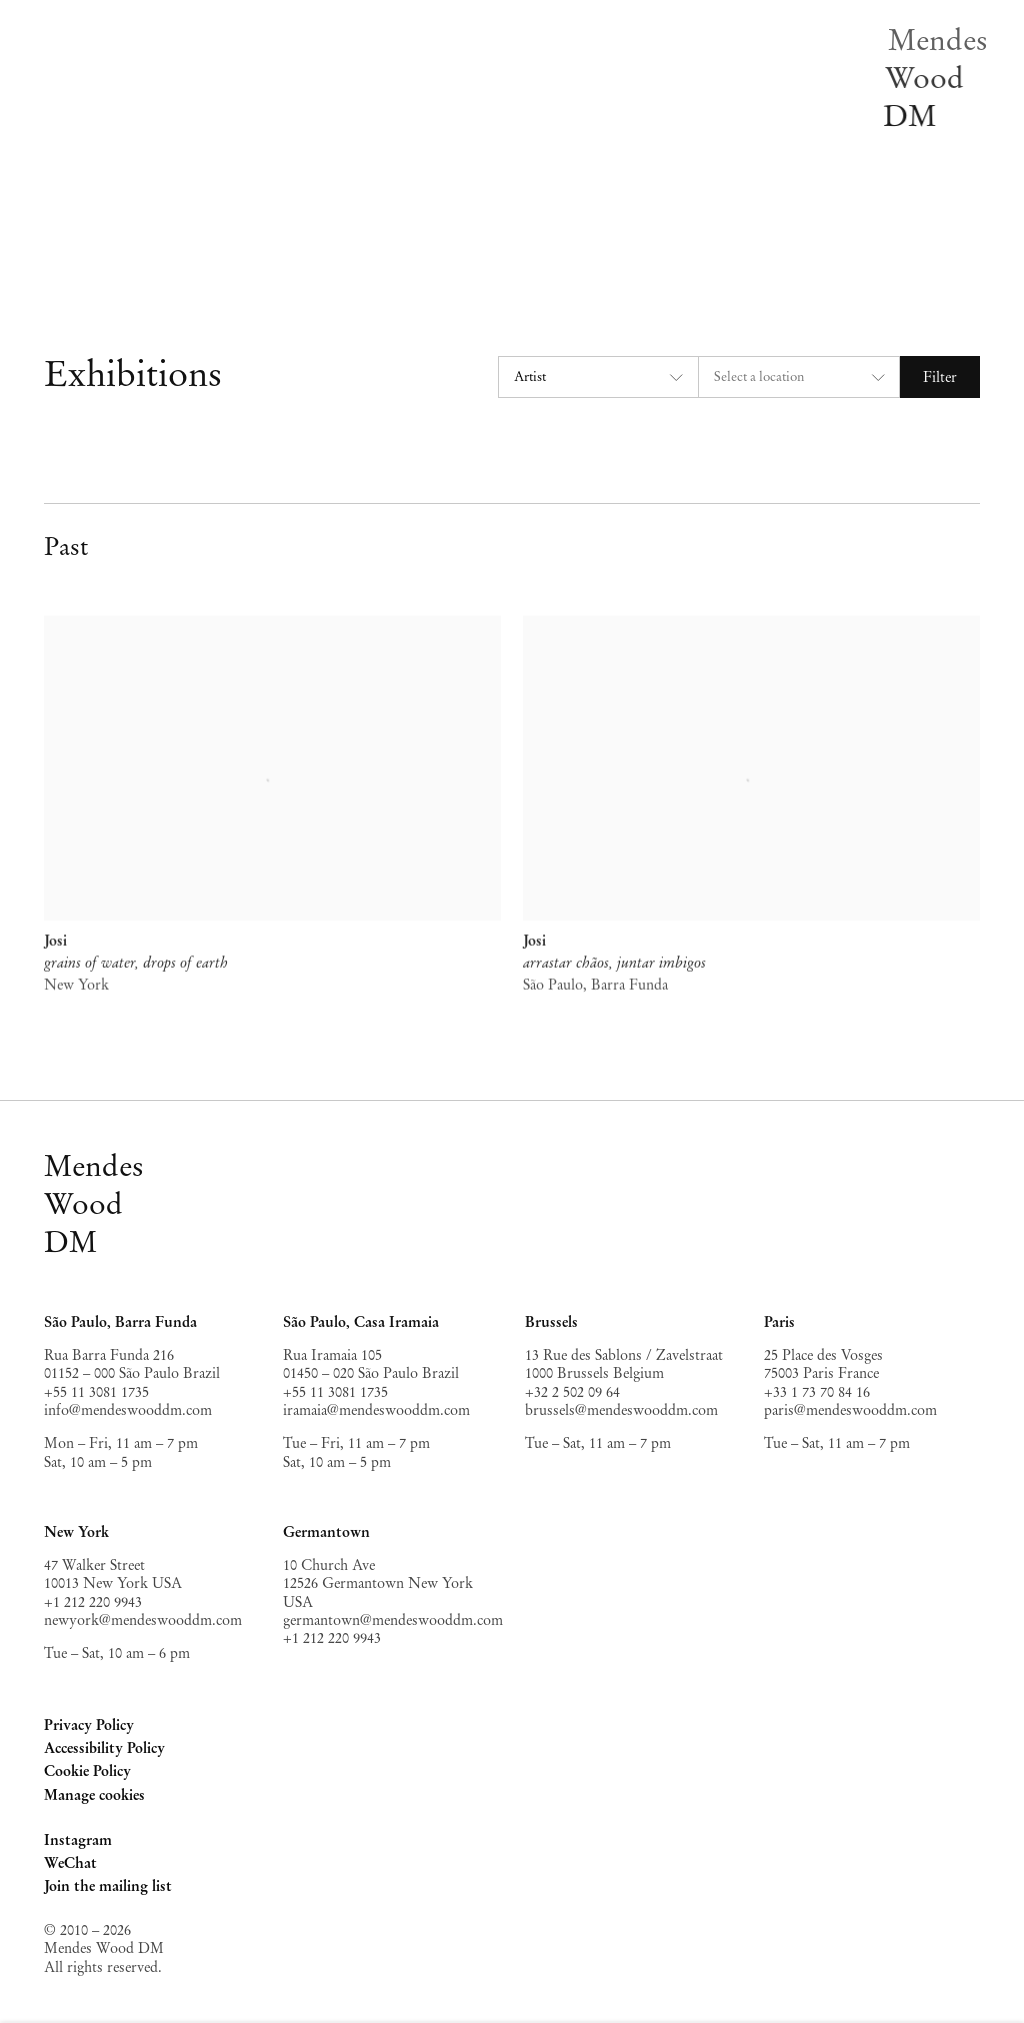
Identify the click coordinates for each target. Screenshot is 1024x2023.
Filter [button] (940, 377)
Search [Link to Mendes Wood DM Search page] (346, 216)
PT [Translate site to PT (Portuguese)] (380, 243)
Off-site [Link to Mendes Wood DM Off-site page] (352, 83)
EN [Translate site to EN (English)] (338, 243)
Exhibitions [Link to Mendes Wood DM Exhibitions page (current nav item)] (363, 56)
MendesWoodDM (94, 1204)
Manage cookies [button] (94, 1795)
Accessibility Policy (104, 1748)
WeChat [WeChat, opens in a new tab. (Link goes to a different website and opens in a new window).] (70, 1864)
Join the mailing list (108, 1886)
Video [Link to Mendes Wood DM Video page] (344, 163)
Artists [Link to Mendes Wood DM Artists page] (348, 29)
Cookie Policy (87, 1771)
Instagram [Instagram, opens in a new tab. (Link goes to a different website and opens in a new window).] (78, 1841)
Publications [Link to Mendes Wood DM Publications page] (365, 136)
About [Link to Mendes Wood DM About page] (347, 190)
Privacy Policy (89, 1725)
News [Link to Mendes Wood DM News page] (345, 110)
